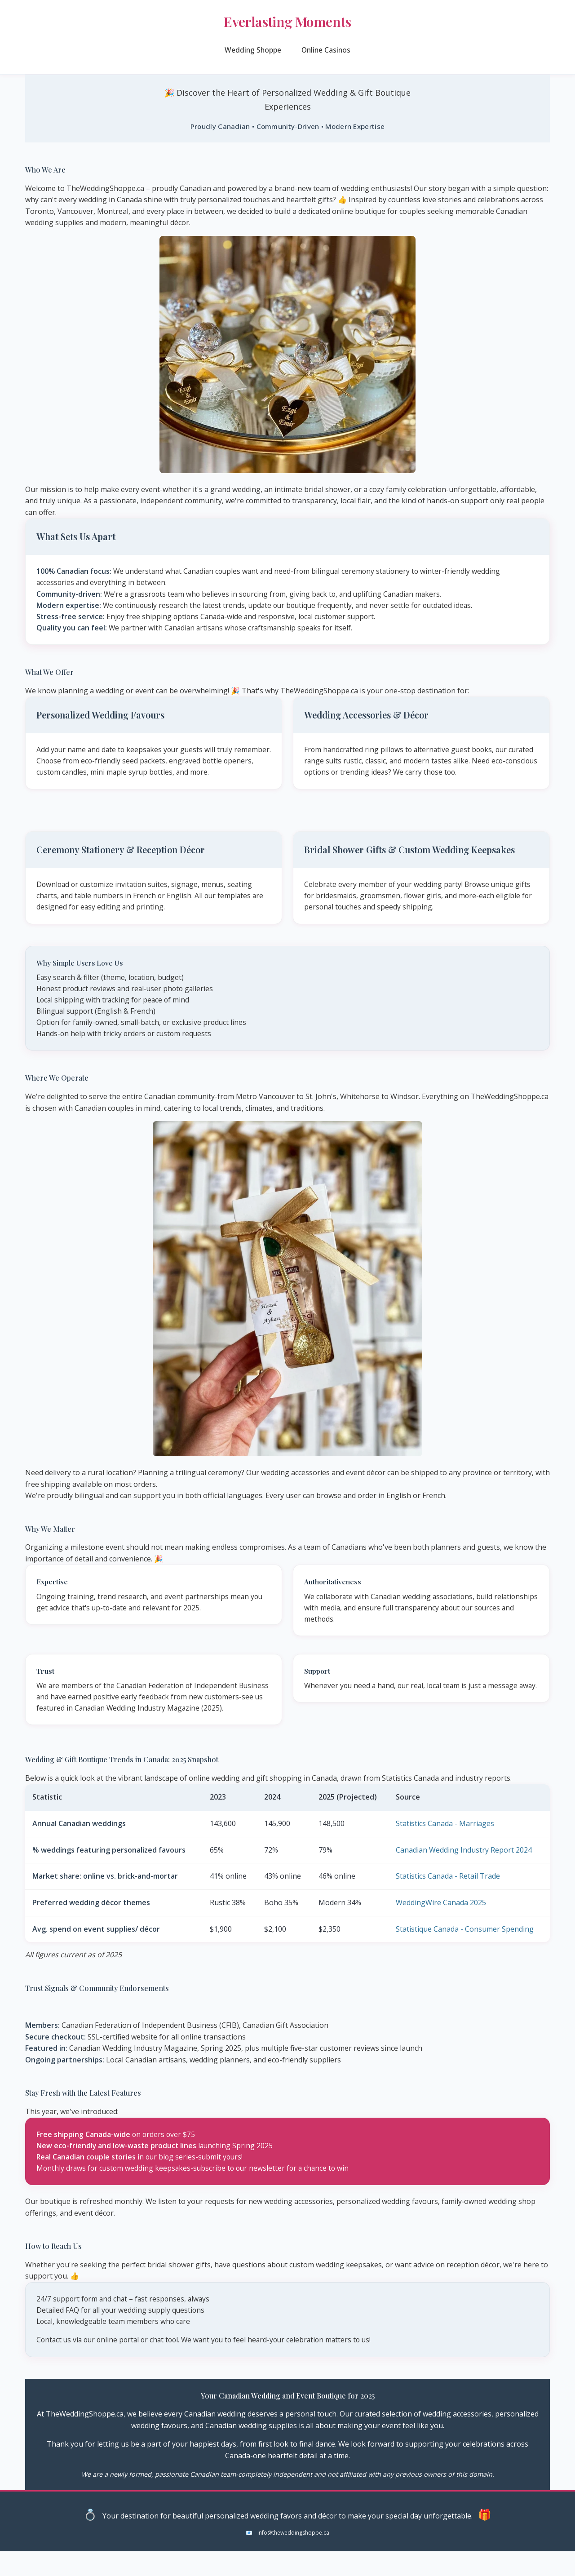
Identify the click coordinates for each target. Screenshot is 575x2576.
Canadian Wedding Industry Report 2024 (464, 1873)
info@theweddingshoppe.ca (293, 2557)
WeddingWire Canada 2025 (441, 1926)
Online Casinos (327, 55)
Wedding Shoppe (251, 55)
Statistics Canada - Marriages (445, 1847)
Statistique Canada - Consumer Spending (465, 1952)
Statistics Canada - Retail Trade (448, 1899)
